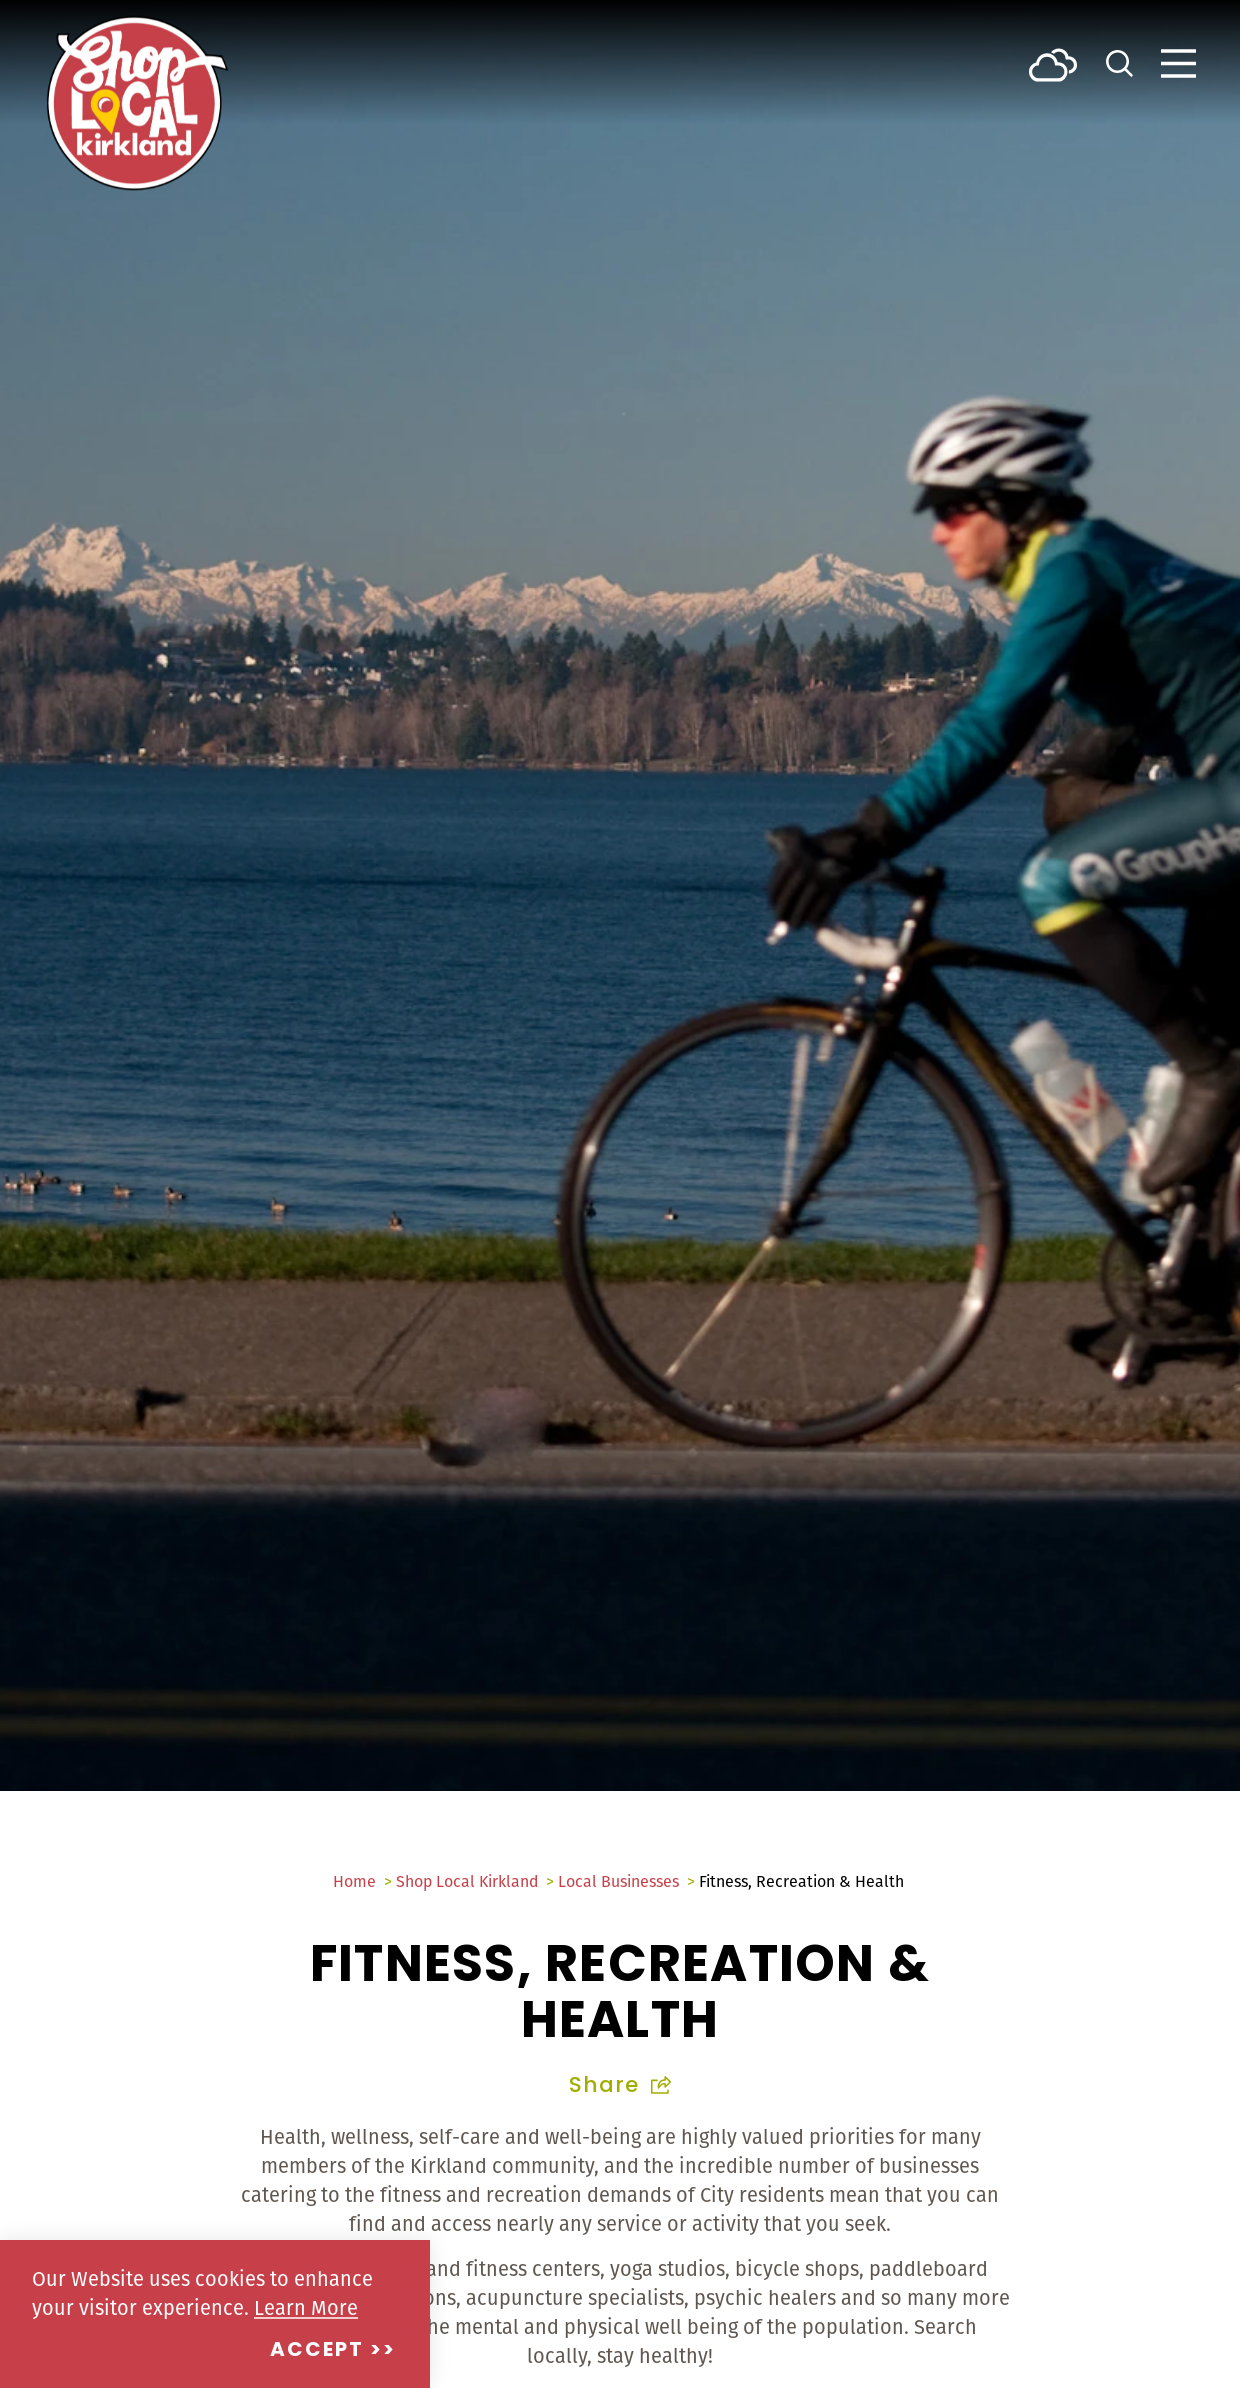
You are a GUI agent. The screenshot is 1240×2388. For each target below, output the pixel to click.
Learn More (306, 2307)
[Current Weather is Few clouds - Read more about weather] (1053, 63)
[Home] (137, 103)
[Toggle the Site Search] (1119, 61)
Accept (317, 2351)
